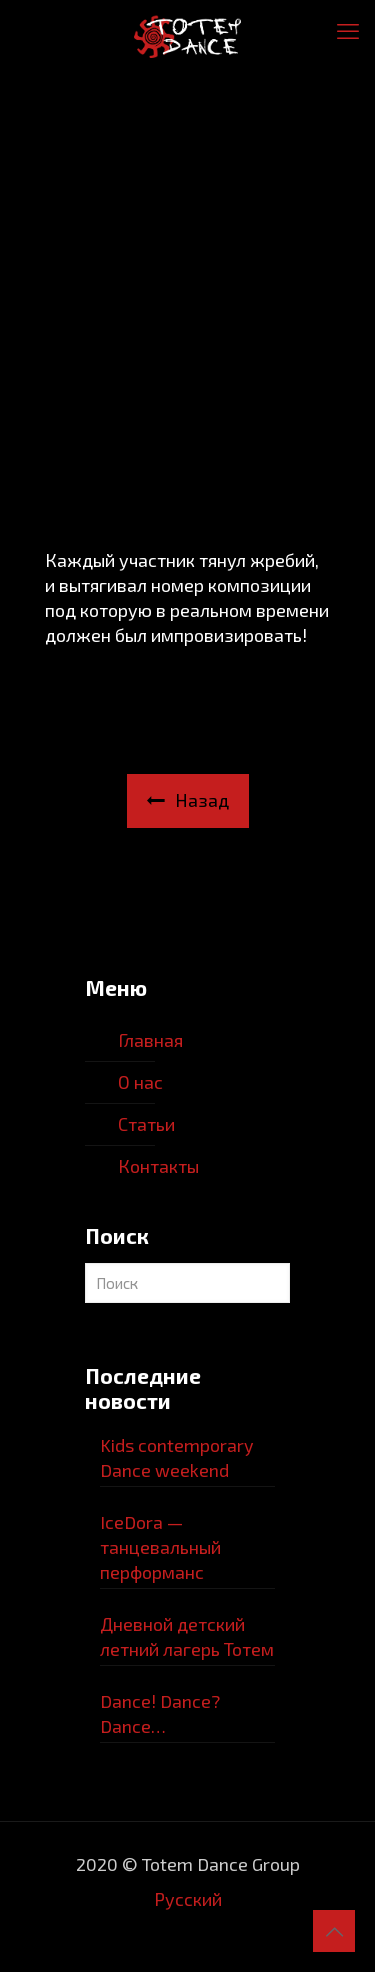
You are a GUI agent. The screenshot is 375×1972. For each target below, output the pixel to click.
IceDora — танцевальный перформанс (160, 1547)
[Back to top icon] (334, 1931)
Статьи (146, 1124)
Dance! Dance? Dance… (160, 1713)
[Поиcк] (187, 1283)
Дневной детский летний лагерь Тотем (187, 1636)
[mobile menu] (348, 30)
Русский (188, 1899)
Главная (150, 1040)
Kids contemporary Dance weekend (177, 1457)
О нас (140, 1082)
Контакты (158, 1166)
